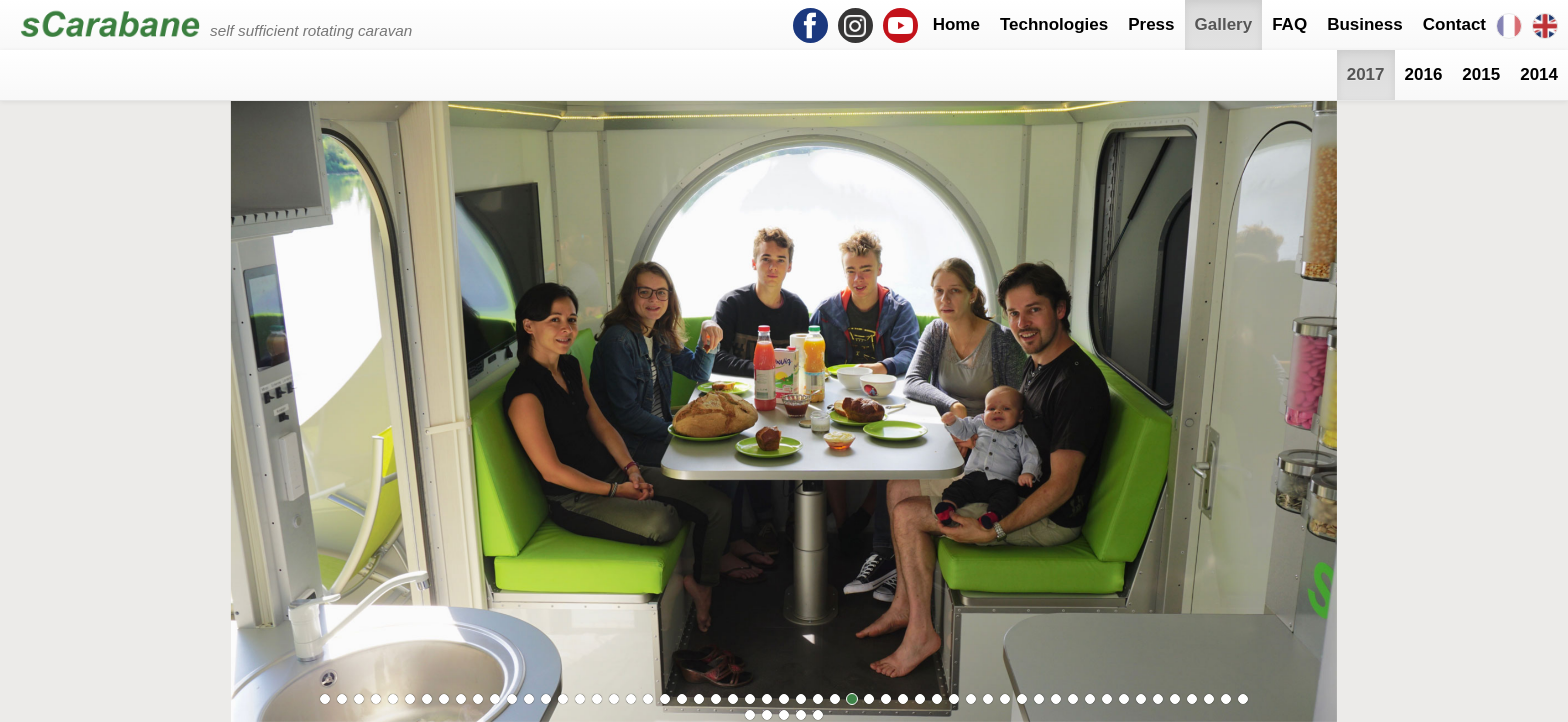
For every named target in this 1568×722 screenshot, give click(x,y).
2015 (1481, 74)
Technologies (1054, 24)
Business (1365, 24)
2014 (1539, 74)
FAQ (1289, 24)
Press (1151, 24)
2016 (1424, 74)
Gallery (1224, 24)
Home (956, 24)
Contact (1454, 24)
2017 (1366, 74)
